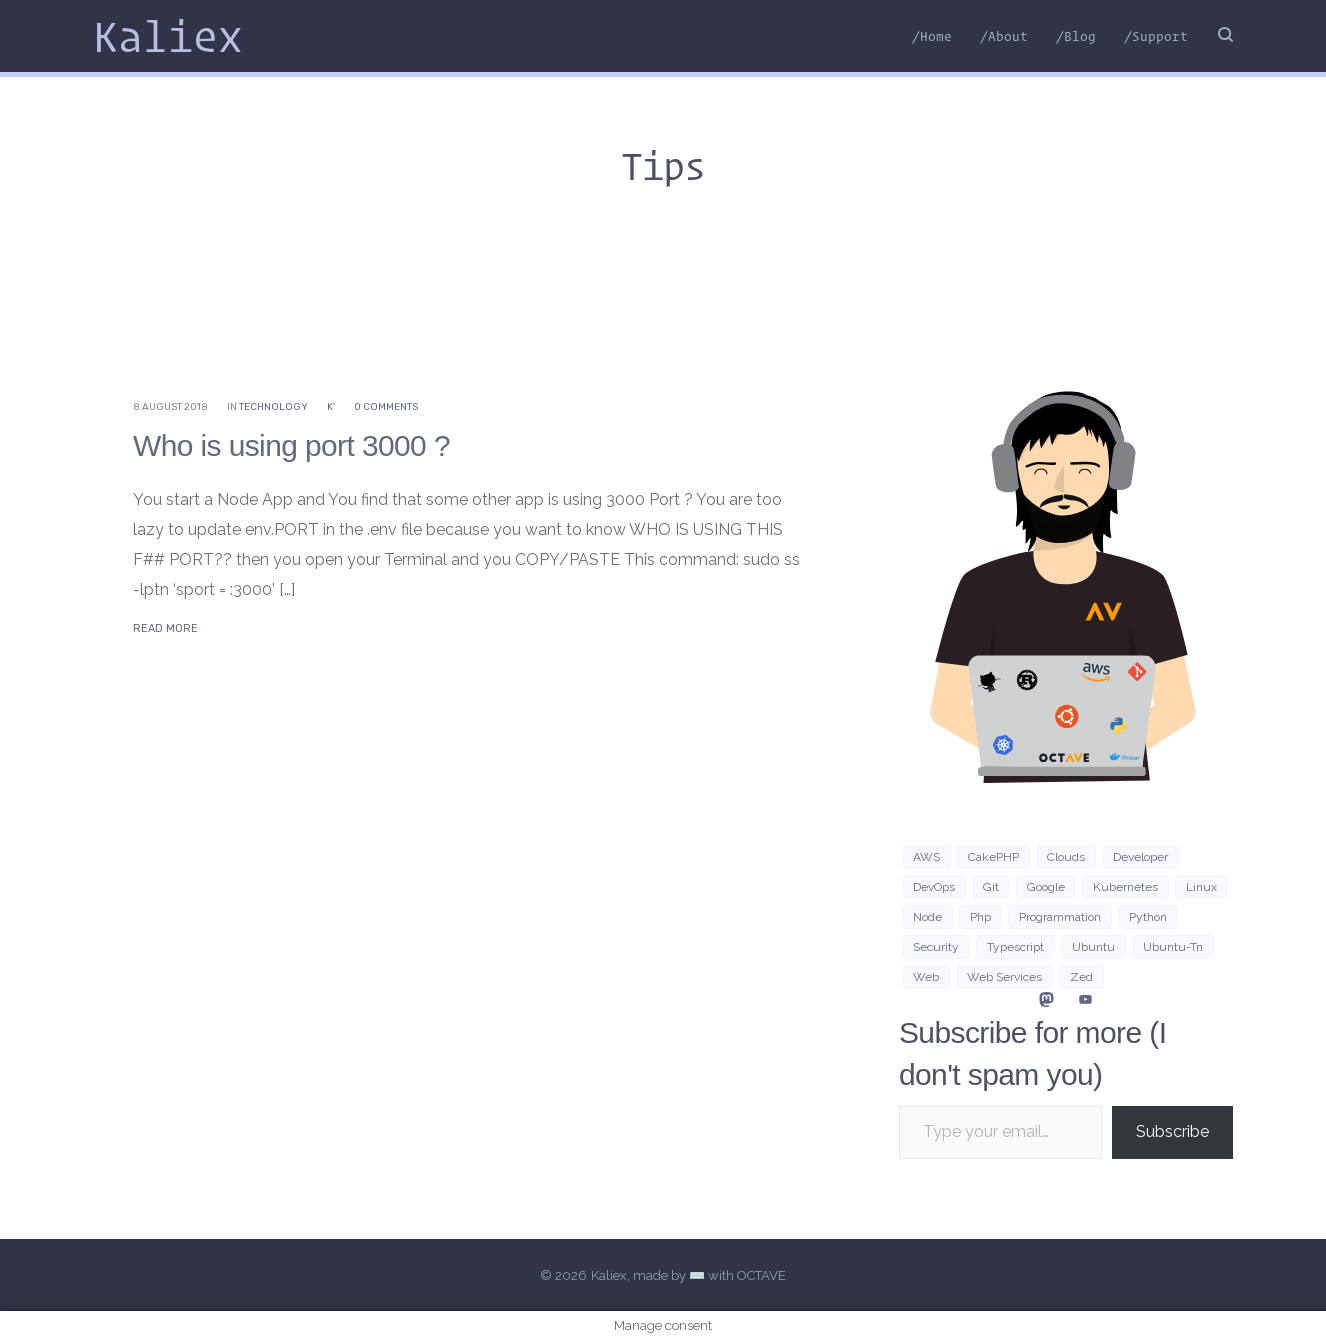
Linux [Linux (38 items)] (1201, 887)
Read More (165, 628)
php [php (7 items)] (980, 917)
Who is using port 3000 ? (291, 445)
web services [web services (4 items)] (1004, 977)
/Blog (1076, 36)
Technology (273, 407)
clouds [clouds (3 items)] (1066, 857)
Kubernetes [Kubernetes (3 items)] (1125, 887)
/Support (1156, 36)
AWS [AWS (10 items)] (926, 857)
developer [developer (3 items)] (1140, 857)
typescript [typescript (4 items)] (1015, 947)
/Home (932, 36)
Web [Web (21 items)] (926, 977)
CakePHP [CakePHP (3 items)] (993, 857)
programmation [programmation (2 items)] (1060, 917)
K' (331, 407)
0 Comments (386, 407)
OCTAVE (761, 1275)
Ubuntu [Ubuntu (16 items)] (1093, 947)
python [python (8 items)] (1148, 917)
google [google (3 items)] (1046, 887)
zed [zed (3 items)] (1081, 977)
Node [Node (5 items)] (927, 917)
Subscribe (1172, 1131)
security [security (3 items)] (936, 947)
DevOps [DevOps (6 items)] (934, 887)
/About (1004, 36)
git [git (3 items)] (991, 887)
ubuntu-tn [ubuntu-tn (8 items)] (1173, 947)
